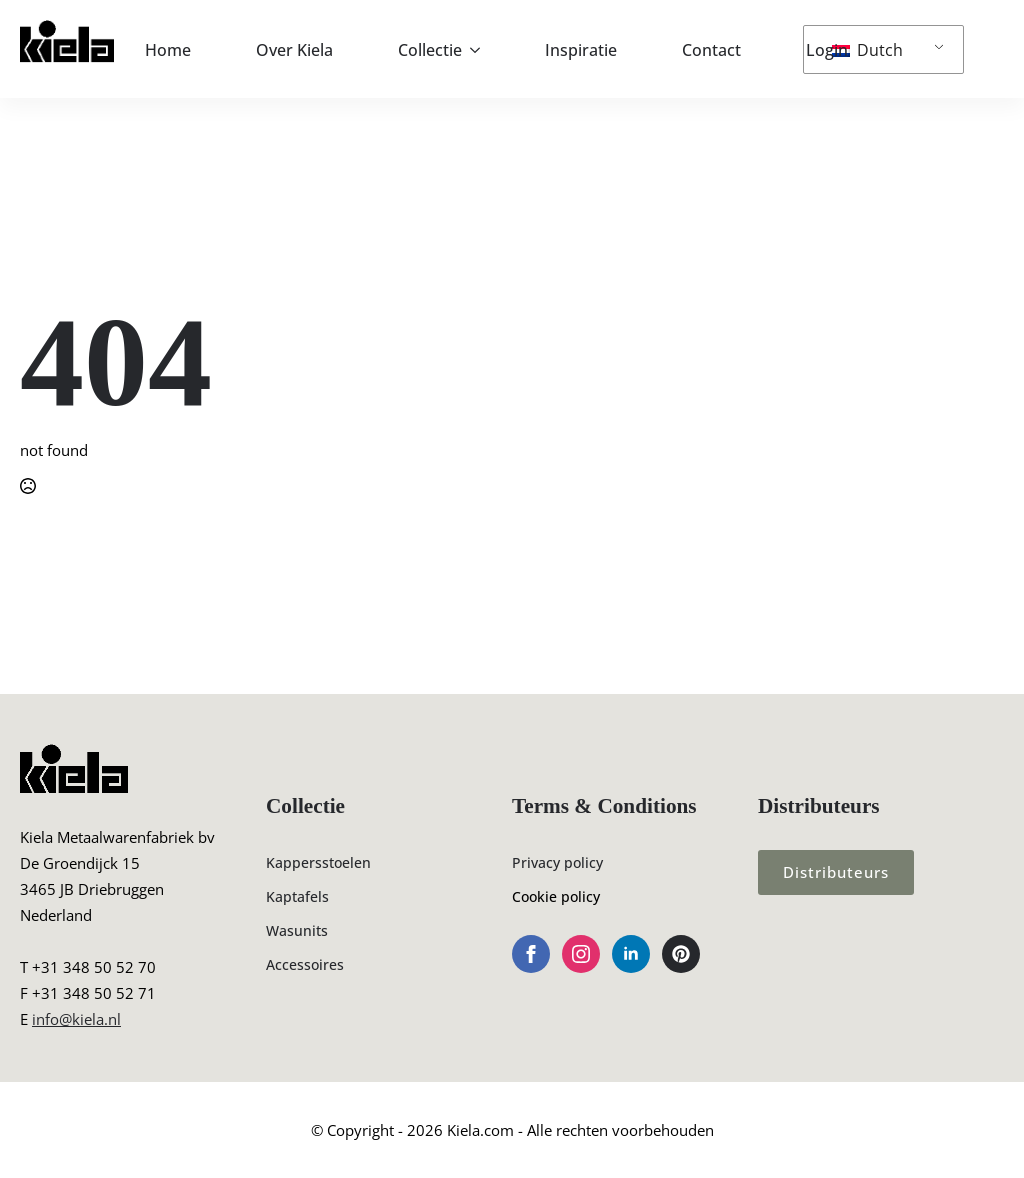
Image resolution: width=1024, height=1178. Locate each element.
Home (168, 50)
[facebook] (531, 954)
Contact (711, 50)
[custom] (681, 954)
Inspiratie (581, 50)
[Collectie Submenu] (481, 50)
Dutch (867, 50)
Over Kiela (294, 50)
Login (827, 50)
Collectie (430, 50)
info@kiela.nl (76, 1019)
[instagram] (581, 954)
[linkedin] (631, 954)
